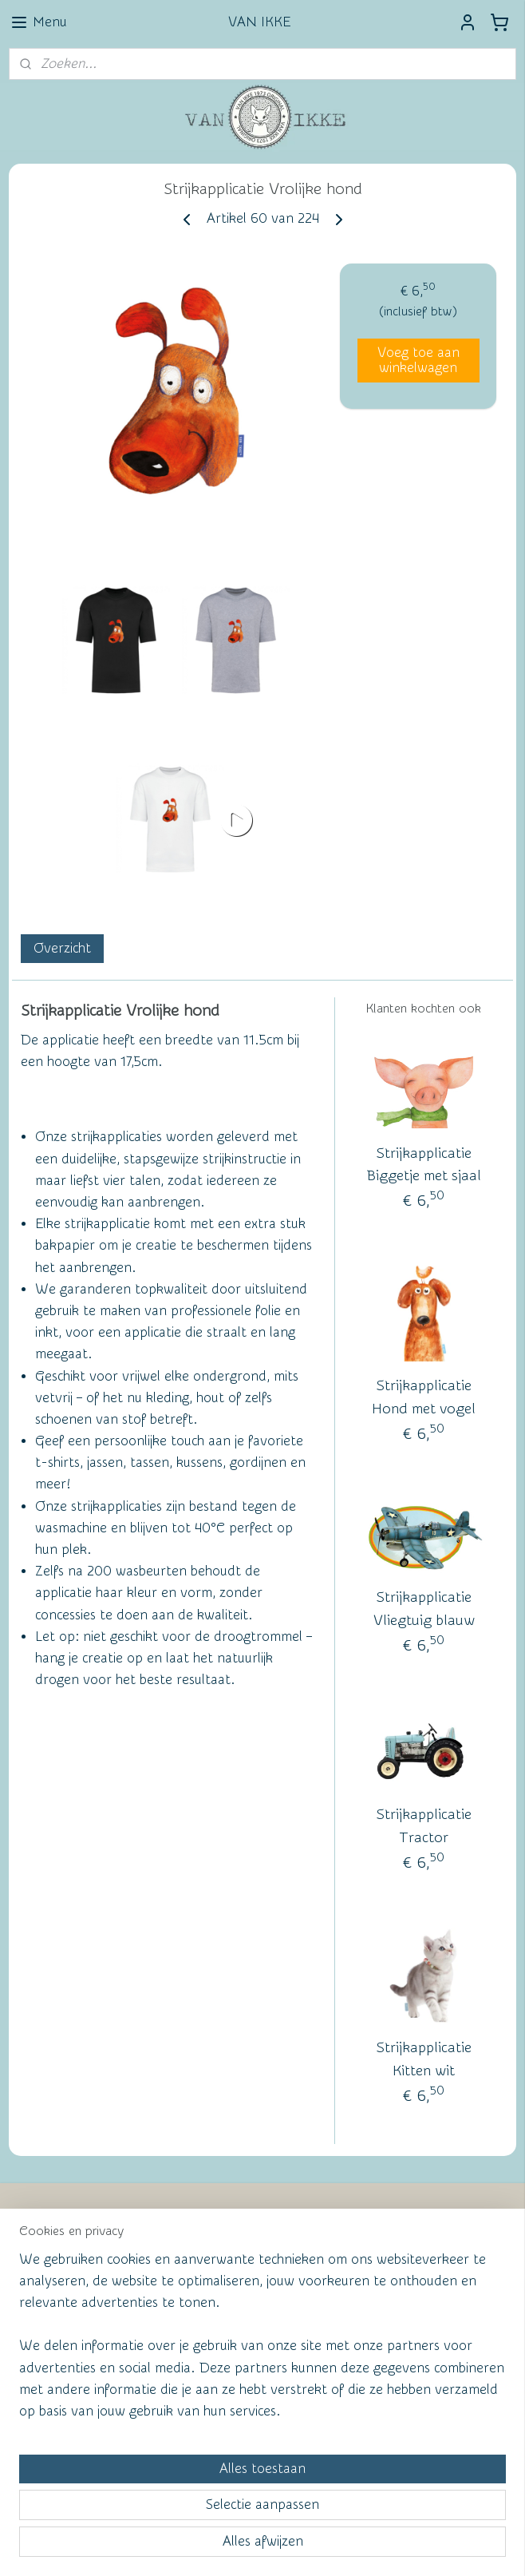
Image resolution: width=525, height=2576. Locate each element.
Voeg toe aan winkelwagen (418, 359)
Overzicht (62, 947)
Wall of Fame (242, 2229)
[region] (157, 2425)
